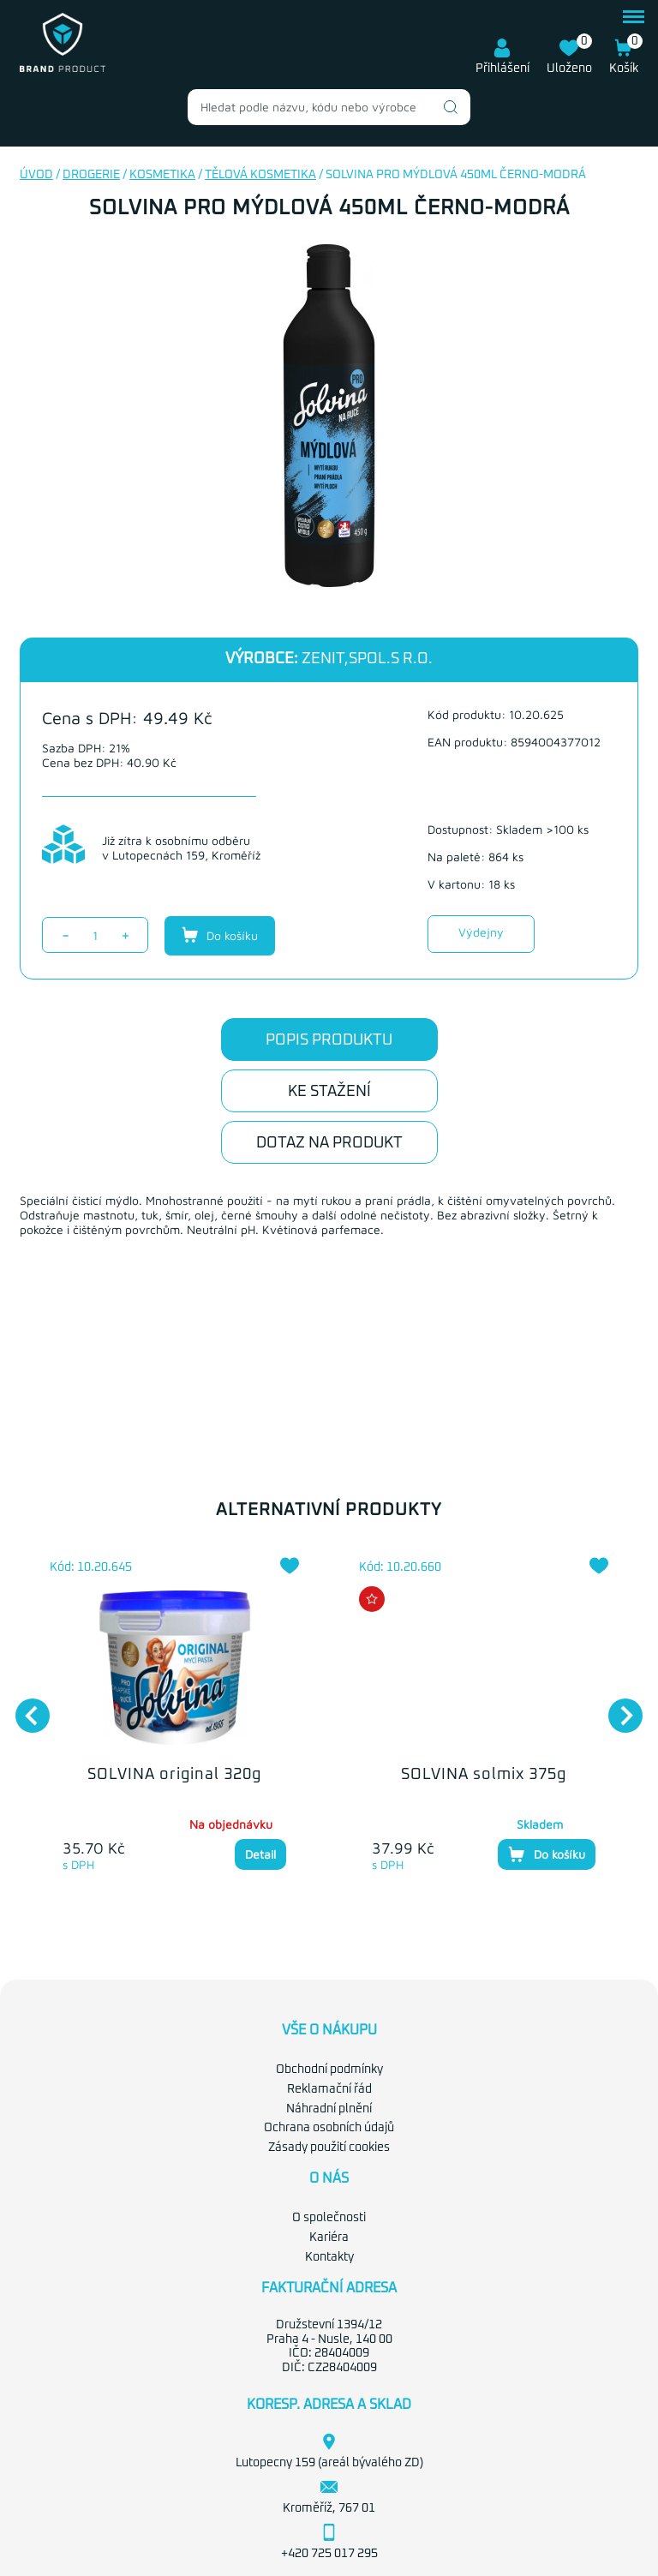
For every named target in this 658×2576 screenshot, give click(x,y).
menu (633, 16)
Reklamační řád (329, 2089)
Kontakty (329, 2257)
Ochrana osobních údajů (329, 2128)
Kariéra (329, 2238)
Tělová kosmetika (260, 175)
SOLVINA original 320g (174, 1774)
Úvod (36, 175)
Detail (260, 1854)
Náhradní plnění (329, 2109)
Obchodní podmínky (329, 2070)
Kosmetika (162, 175)
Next (616, 1707)
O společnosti (329, 2218)
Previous (24, 1707)
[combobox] (329, 107)
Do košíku (220, 935)
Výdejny (481, 932)
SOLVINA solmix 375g (483, 1774)
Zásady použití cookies (329, 2148)
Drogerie (91, 175)
